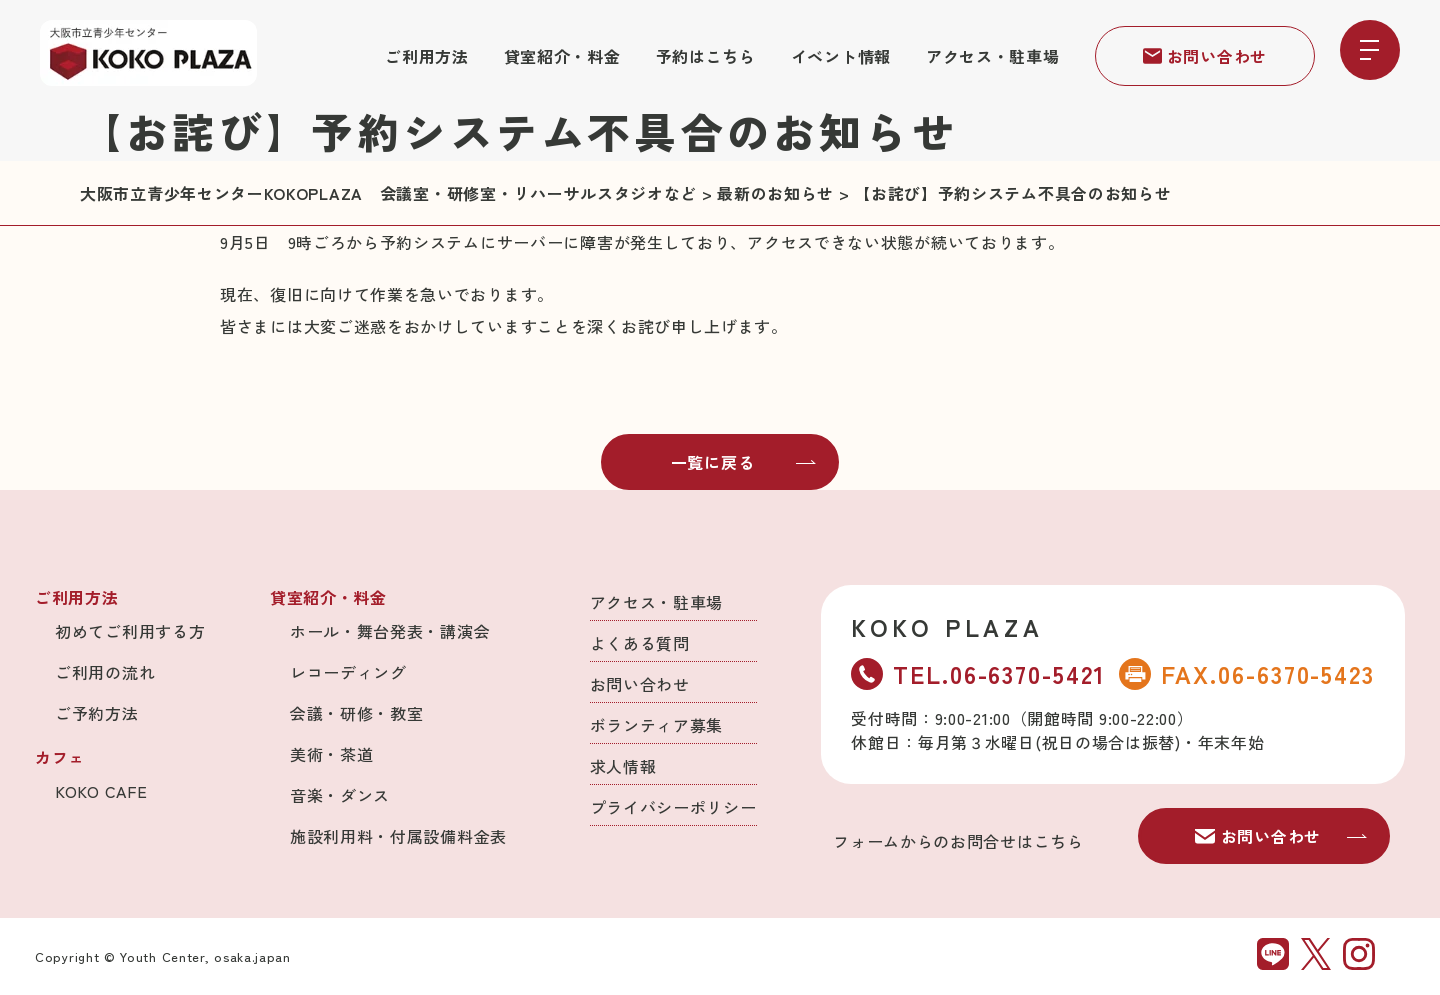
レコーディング (348, 672)
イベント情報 (841, 56)
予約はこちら (706, 56)
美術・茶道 (332, 754)
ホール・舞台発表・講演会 (390, 631)
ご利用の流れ (105, 672)
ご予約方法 (97, 713)
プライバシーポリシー (673, 807)
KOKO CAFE (101, 791)
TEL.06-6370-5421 (978, 673)
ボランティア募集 (657, 725)
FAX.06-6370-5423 (1247, 673)
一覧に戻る (744, 462)
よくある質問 (640, 643)
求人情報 (623, 766)
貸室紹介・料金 (562, 56)
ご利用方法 (427, 56)
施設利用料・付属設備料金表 (398, 836)
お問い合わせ (1205, 56)
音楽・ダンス (340, 795)
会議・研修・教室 (357, 713)
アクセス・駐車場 (993, 56)
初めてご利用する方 (130, 631)
